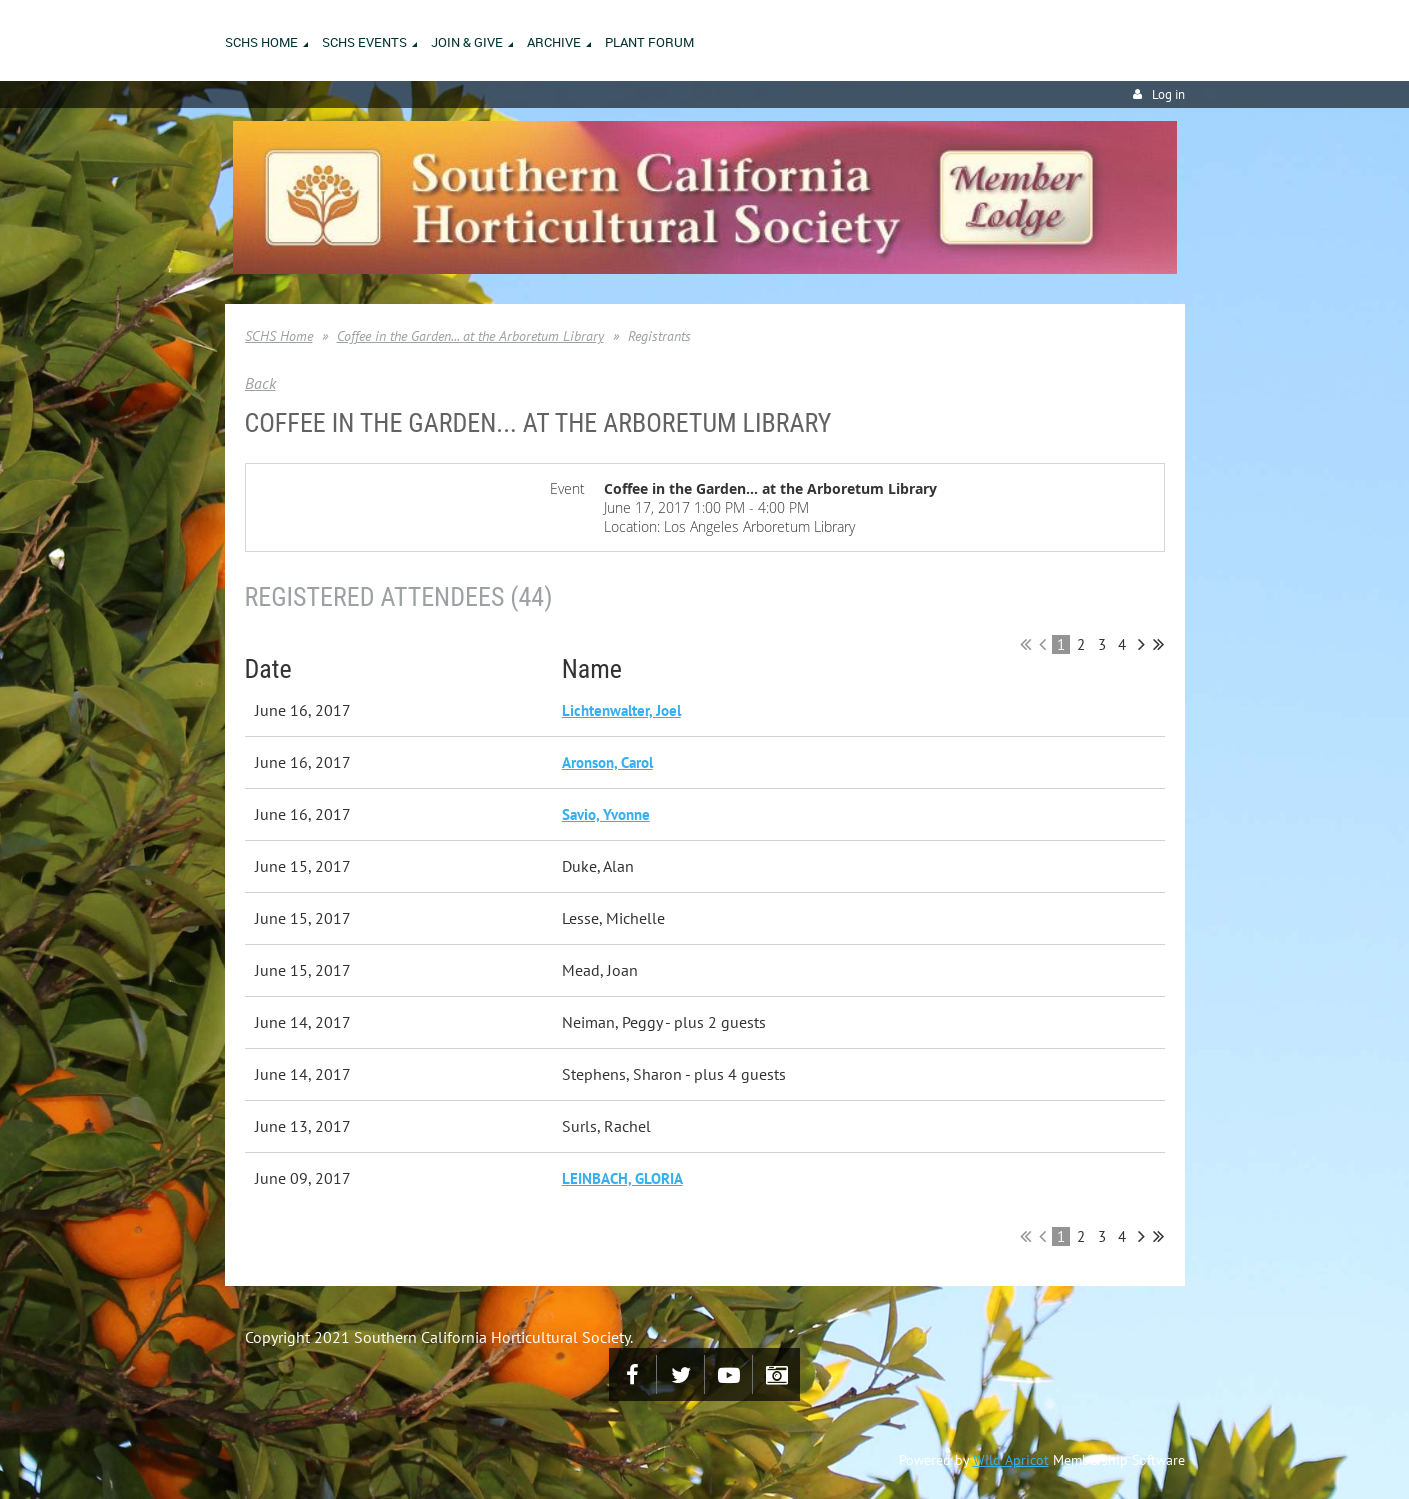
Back (260, 383)
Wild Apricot (1011, 1460)
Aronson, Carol (607, 762)
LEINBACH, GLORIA (622, 1178)
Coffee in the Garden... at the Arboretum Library (470, 336)
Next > (1141, 644)
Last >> (1158, 644)
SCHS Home (279, 336)
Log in (1168, 94)
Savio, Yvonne (606, 814)
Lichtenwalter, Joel (621, 710)
